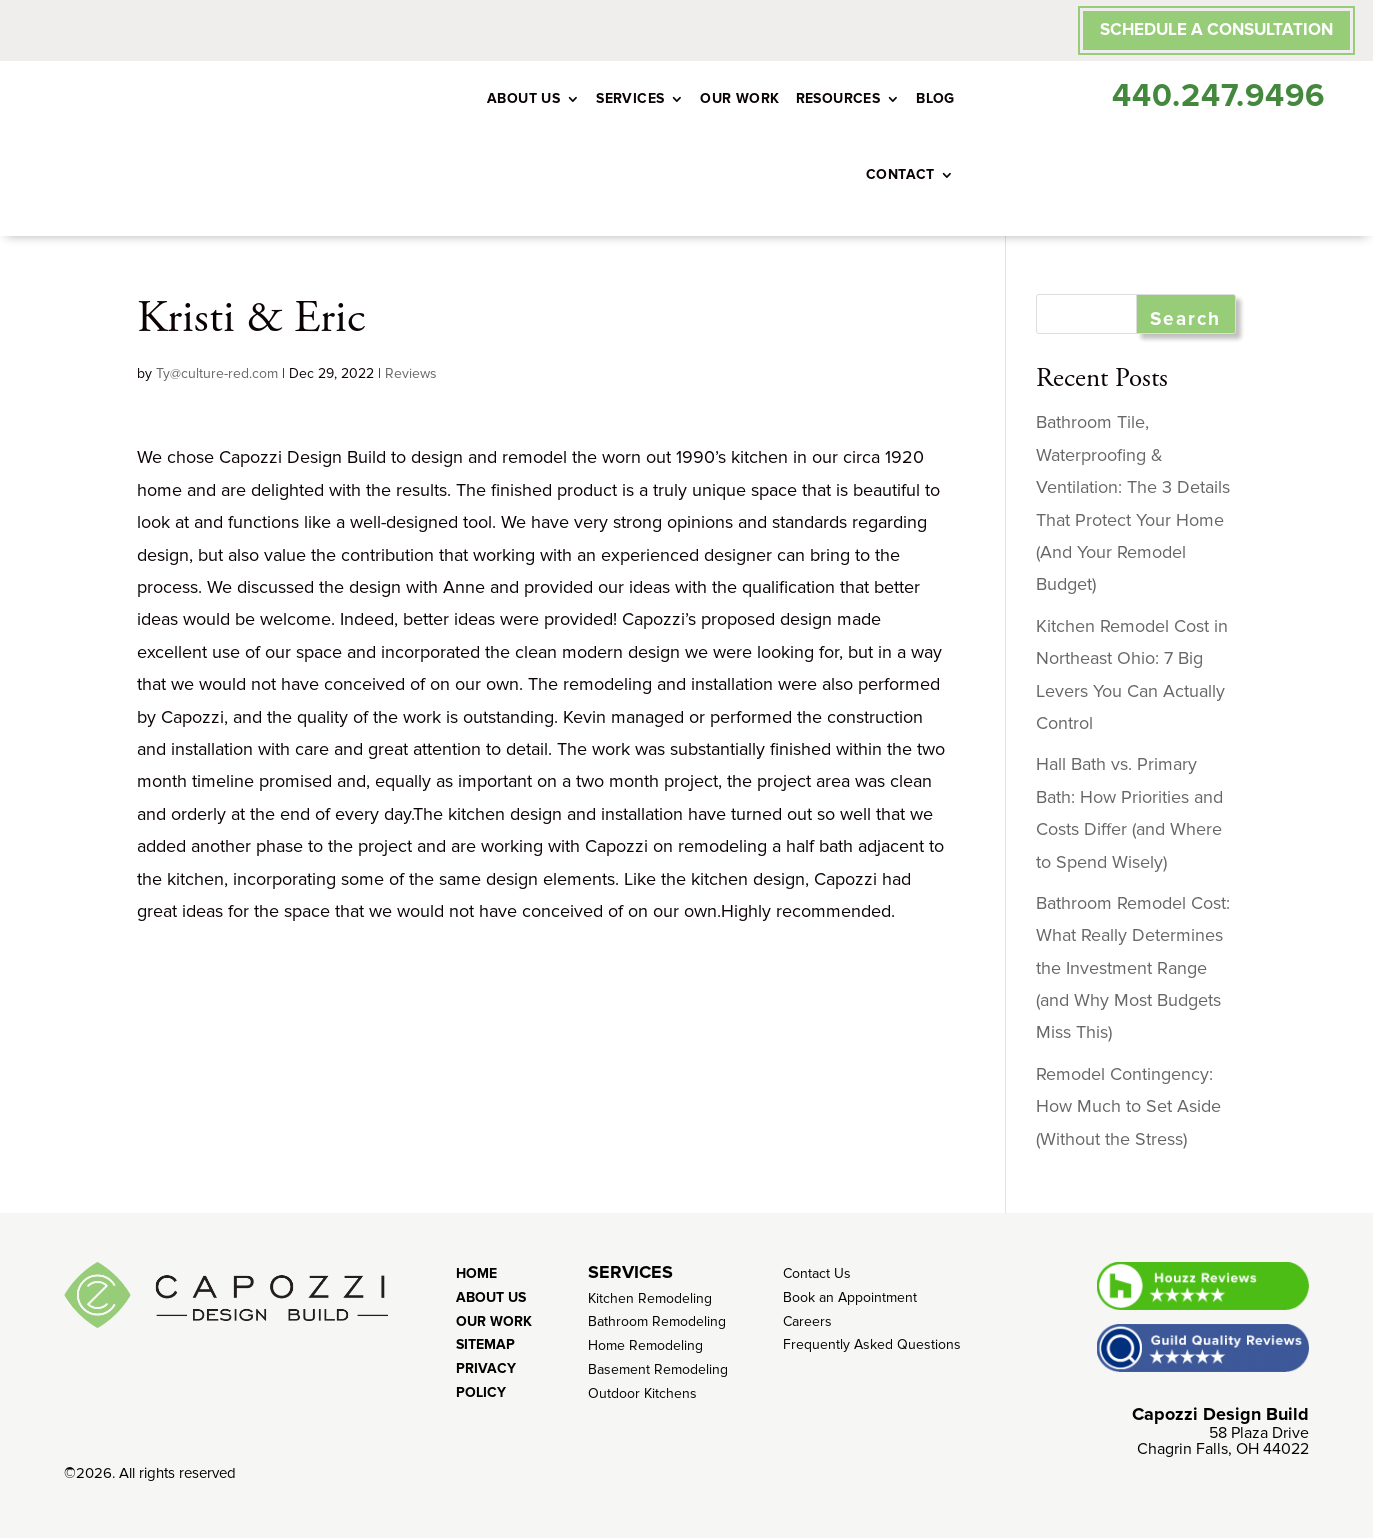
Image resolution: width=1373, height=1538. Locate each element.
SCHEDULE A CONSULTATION (1216, 29)
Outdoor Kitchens (642, 1393)
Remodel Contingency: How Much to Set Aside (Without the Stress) (1128, 1106)
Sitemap (485, 1344)
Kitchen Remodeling (650, 1298)
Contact (900, 174)
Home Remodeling (645, 1345)
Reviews (411, 373)
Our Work (739, 98)
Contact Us (817, 1273)
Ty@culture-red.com (217, 373)
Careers (807, 1321)
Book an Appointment (850, 1297)
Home (476, 1273)
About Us (523, 98)
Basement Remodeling (658, 1369)
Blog (935, 98)
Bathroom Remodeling (657, 1321)
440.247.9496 (1218, 96)
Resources (838, 98)
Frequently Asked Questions (872, 1344)
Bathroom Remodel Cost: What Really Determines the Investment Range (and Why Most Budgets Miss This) (1133, 968)
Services (630, 98)
